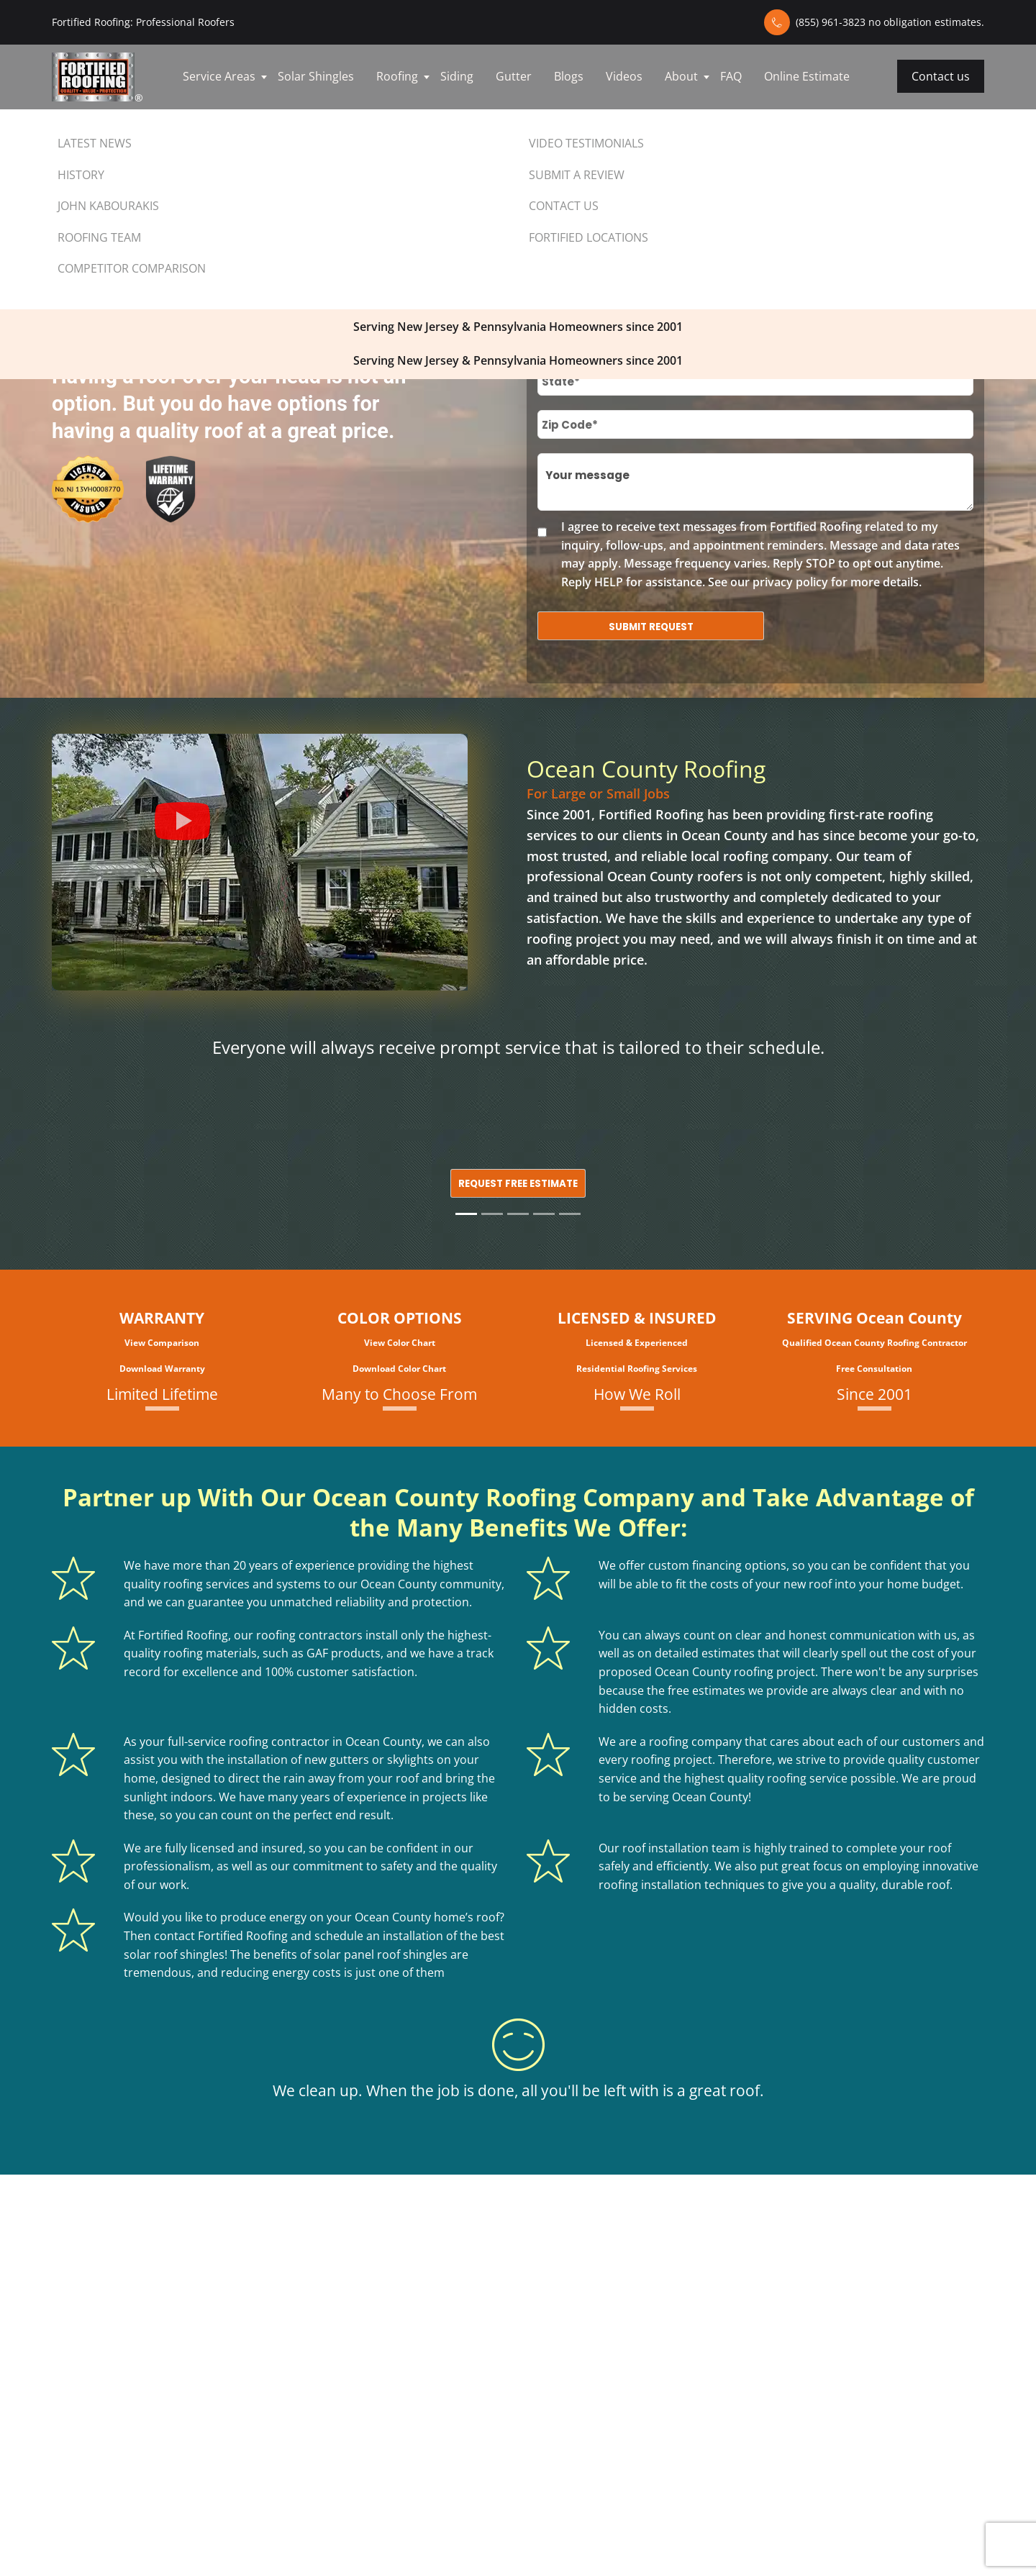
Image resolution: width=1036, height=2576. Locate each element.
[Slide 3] (518, 1214)
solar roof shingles (174, 1954)
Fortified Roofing (651, 814)
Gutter (514, 76)
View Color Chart (399, 1343)
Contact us (941, 76)
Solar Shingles (316, 76)
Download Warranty (162, 1368)
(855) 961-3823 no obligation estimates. (890, 22)
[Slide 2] (492, 1214)
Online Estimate (807, 76)
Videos (624, 76)
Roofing (397, 76)
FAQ (731, 76)
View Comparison (161, 1343)
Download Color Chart (399, 1368)
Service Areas (219, 76)
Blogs (568, 76)
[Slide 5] (570, 1214)
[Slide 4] (544, 1214)
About (681, 76)
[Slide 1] (466, 1214)
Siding (456, 76)
